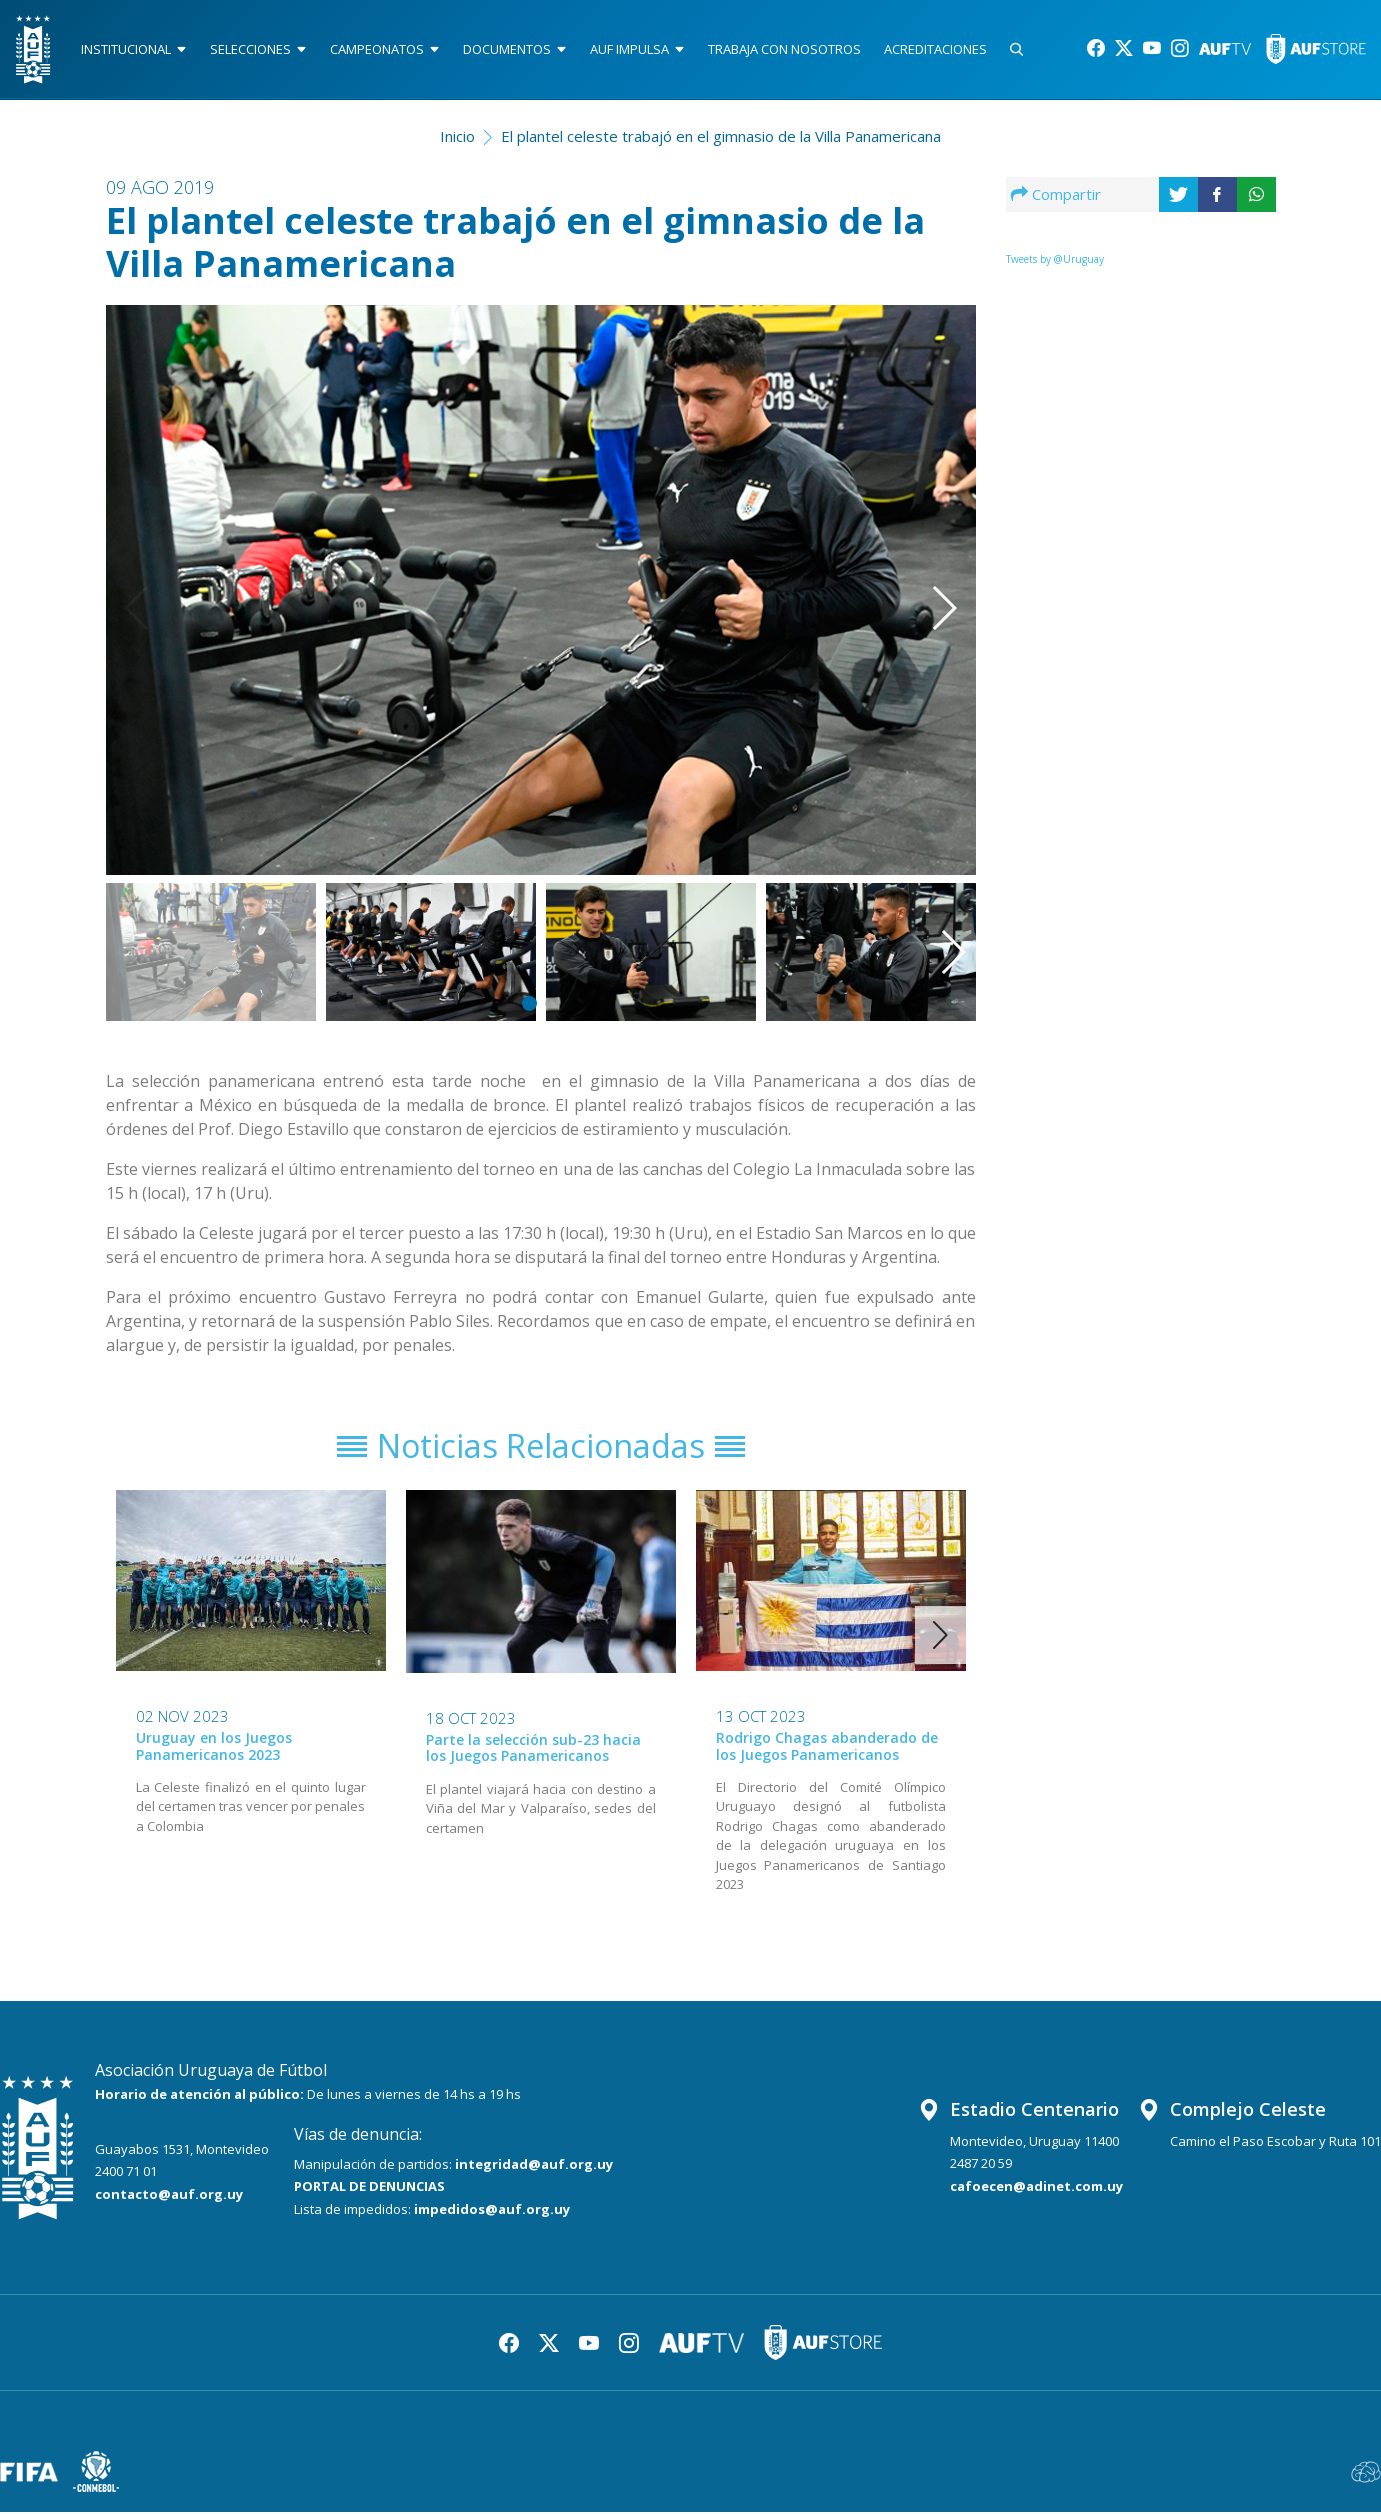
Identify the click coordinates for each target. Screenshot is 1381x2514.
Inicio (457, 136)
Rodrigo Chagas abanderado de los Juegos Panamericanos (827, 1748)
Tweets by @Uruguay (1055, 259)
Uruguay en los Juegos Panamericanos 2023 (214, 1748)
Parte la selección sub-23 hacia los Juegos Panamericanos (533, 1750)
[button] (915, 562)
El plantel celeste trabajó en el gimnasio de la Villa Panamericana (721, 136)
